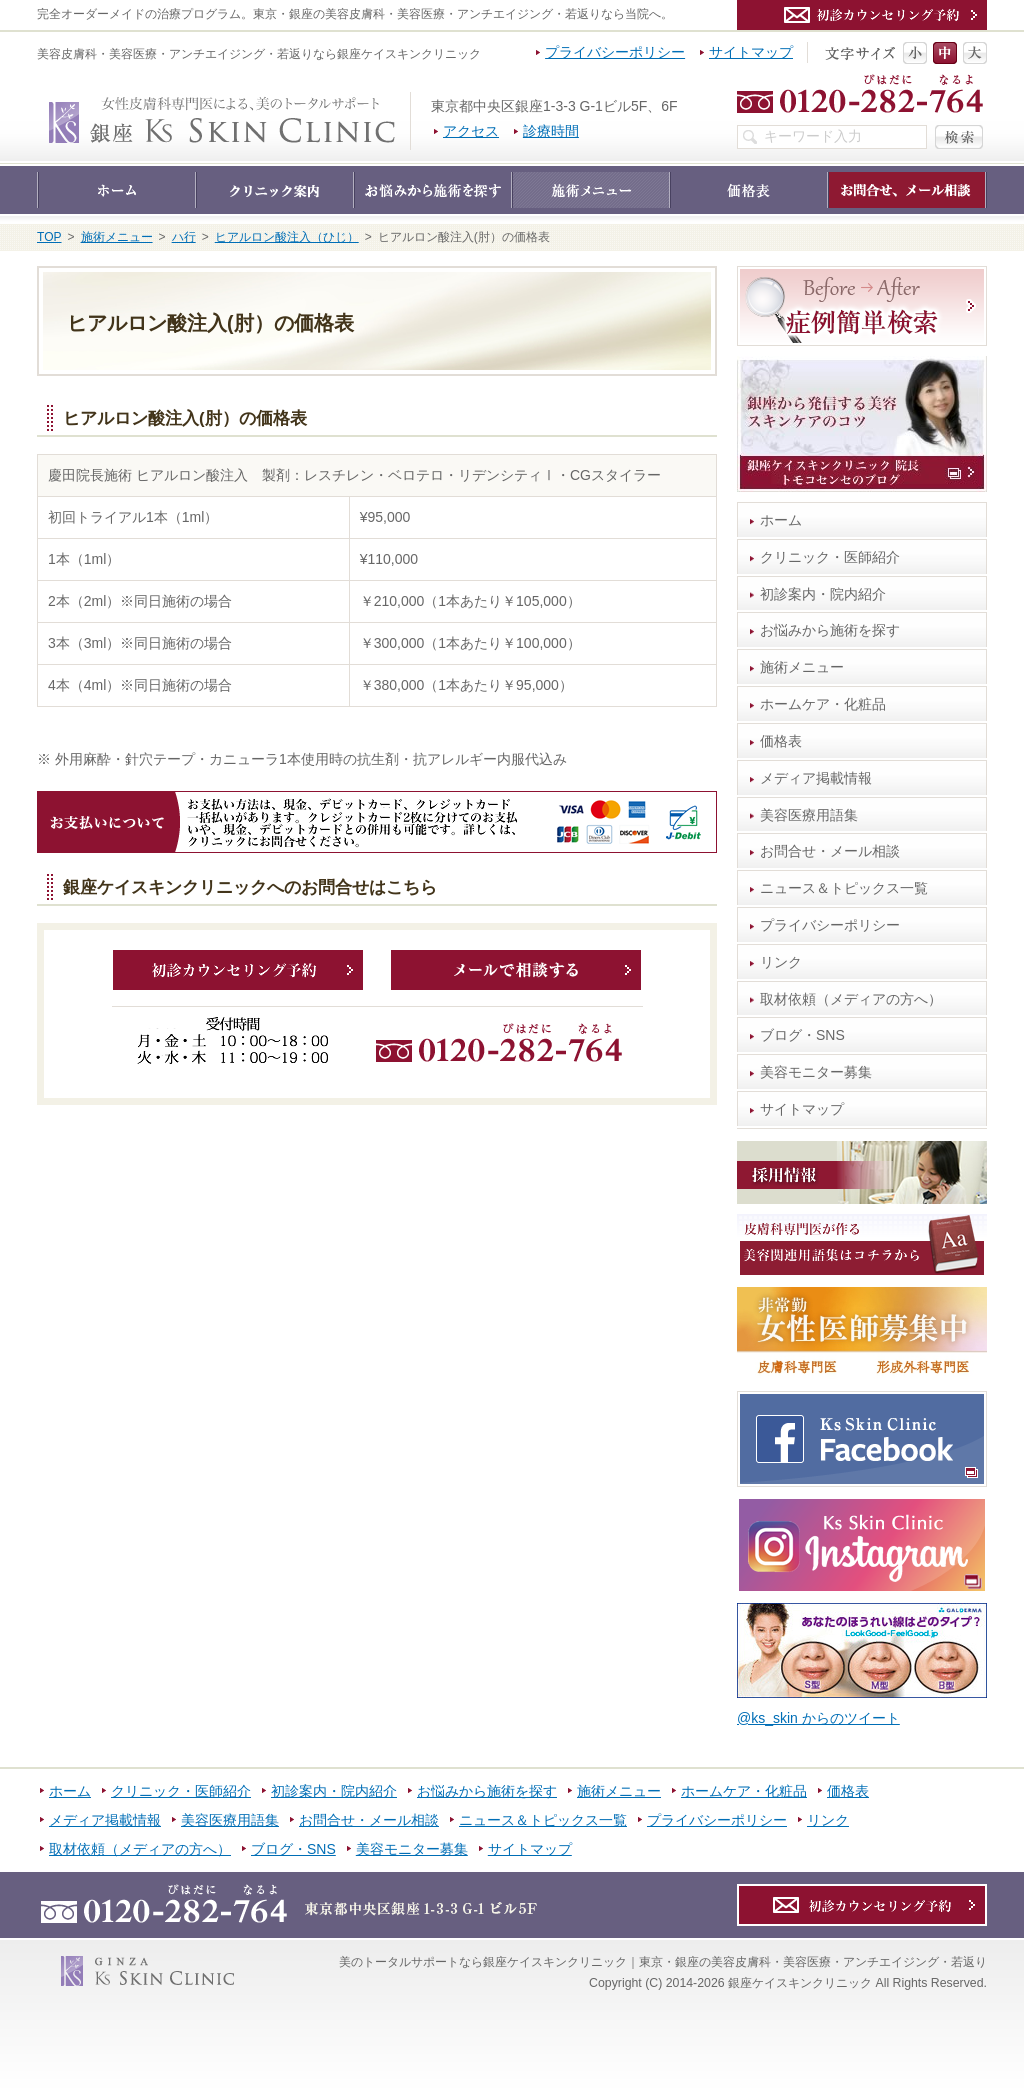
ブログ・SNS (802, 1035)
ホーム (781, 520)
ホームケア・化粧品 (823, 704)
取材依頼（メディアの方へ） (851, 999)
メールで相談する (516, 970)
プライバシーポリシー (830, 925)
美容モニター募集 (816, 1072)
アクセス (471, 131)
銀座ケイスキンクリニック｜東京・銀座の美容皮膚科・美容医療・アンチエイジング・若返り (410, 102)
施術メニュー (802, 667)
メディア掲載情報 (816, 778)
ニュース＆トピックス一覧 (844, 888)
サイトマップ (802, 1109)
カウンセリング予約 (238, 970)
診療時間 (551, 131)
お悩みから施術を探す (830, 630)
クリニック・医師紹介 (830, 557)
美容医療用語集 (809, 815)
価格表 (781, 741)
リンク (781, 962)
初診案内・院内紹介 (823, 594)
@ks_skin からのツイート (818, 1718)
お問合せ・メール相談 (830, 851)
